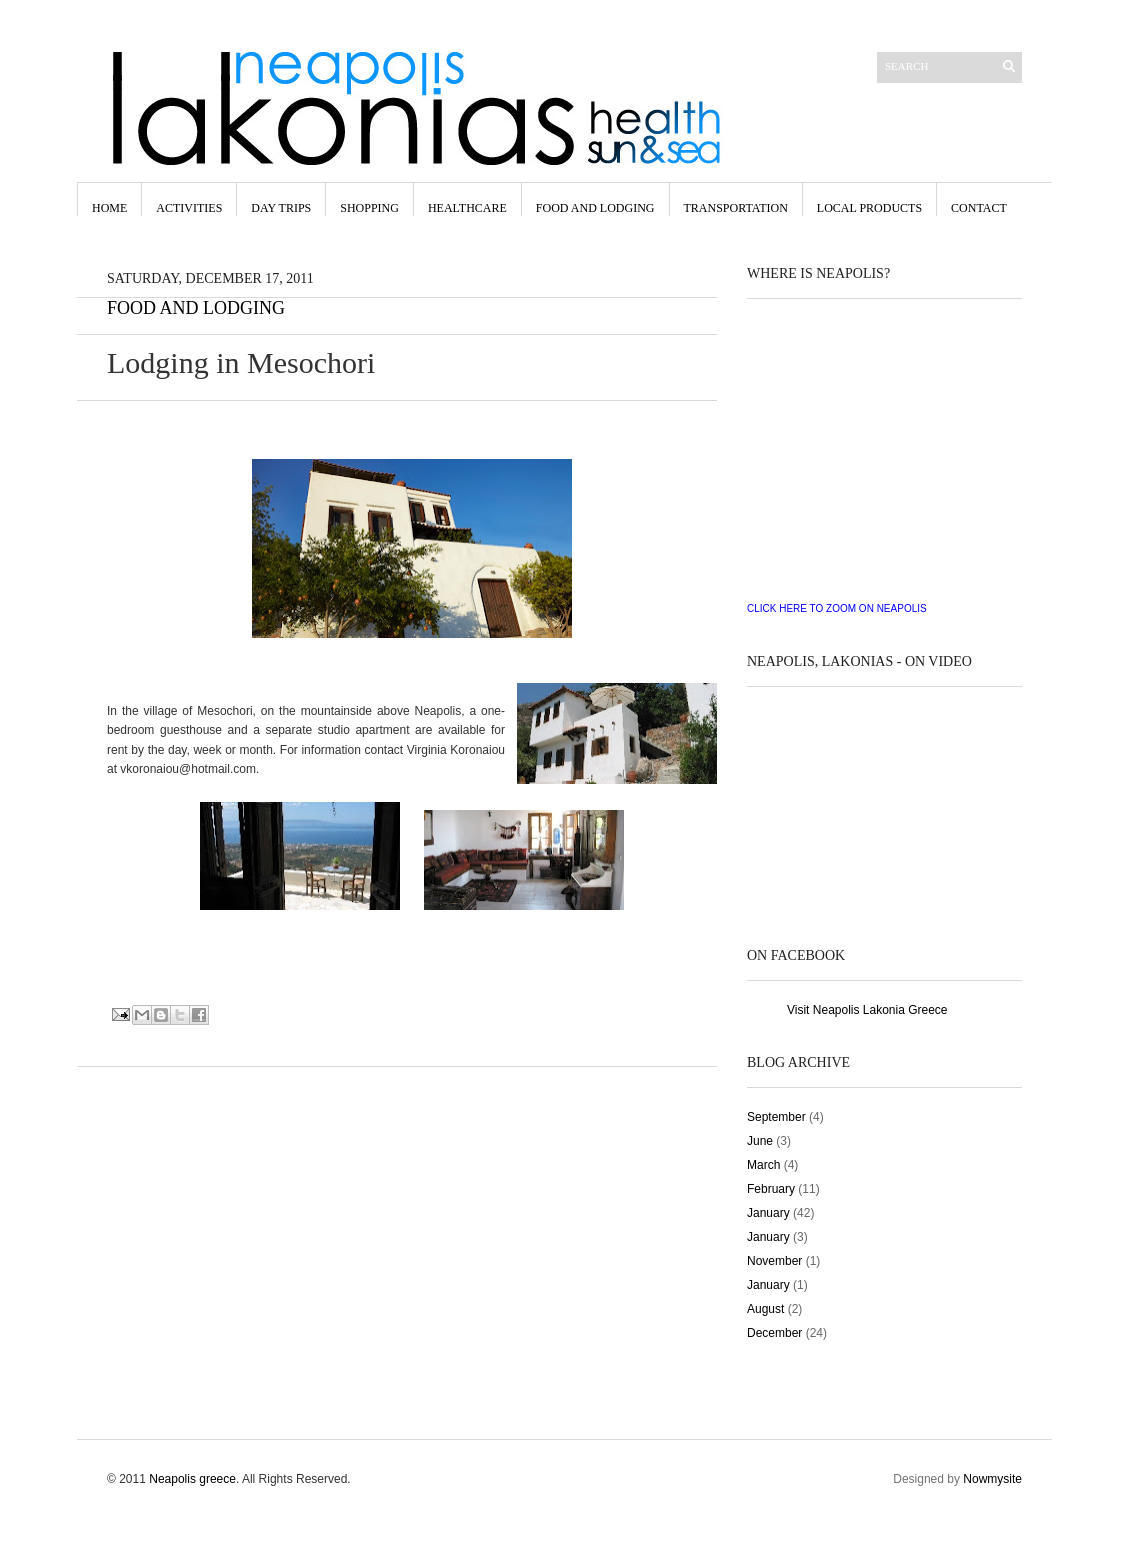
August (765, 1309)
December (774, 1333)
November (774, 1261)
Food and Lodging (196, 308)
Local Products (869, 208)
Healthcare (467, 208)
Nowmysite (992, 1479)
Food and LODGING (595, 208)
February (771, 1189)
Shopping (369, 208)
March (763, 1165)
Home (109, 208)
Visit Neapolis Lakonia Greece (867, 1010)
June (760, 1141)
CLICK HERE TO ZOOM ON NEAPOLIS (837, 608)
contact (979, 208)
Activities (189, 208)
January (768, 1213)
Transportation (736, 208)
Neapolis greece (192, 1479)
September (776, 1117)
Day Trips (281, 208)
